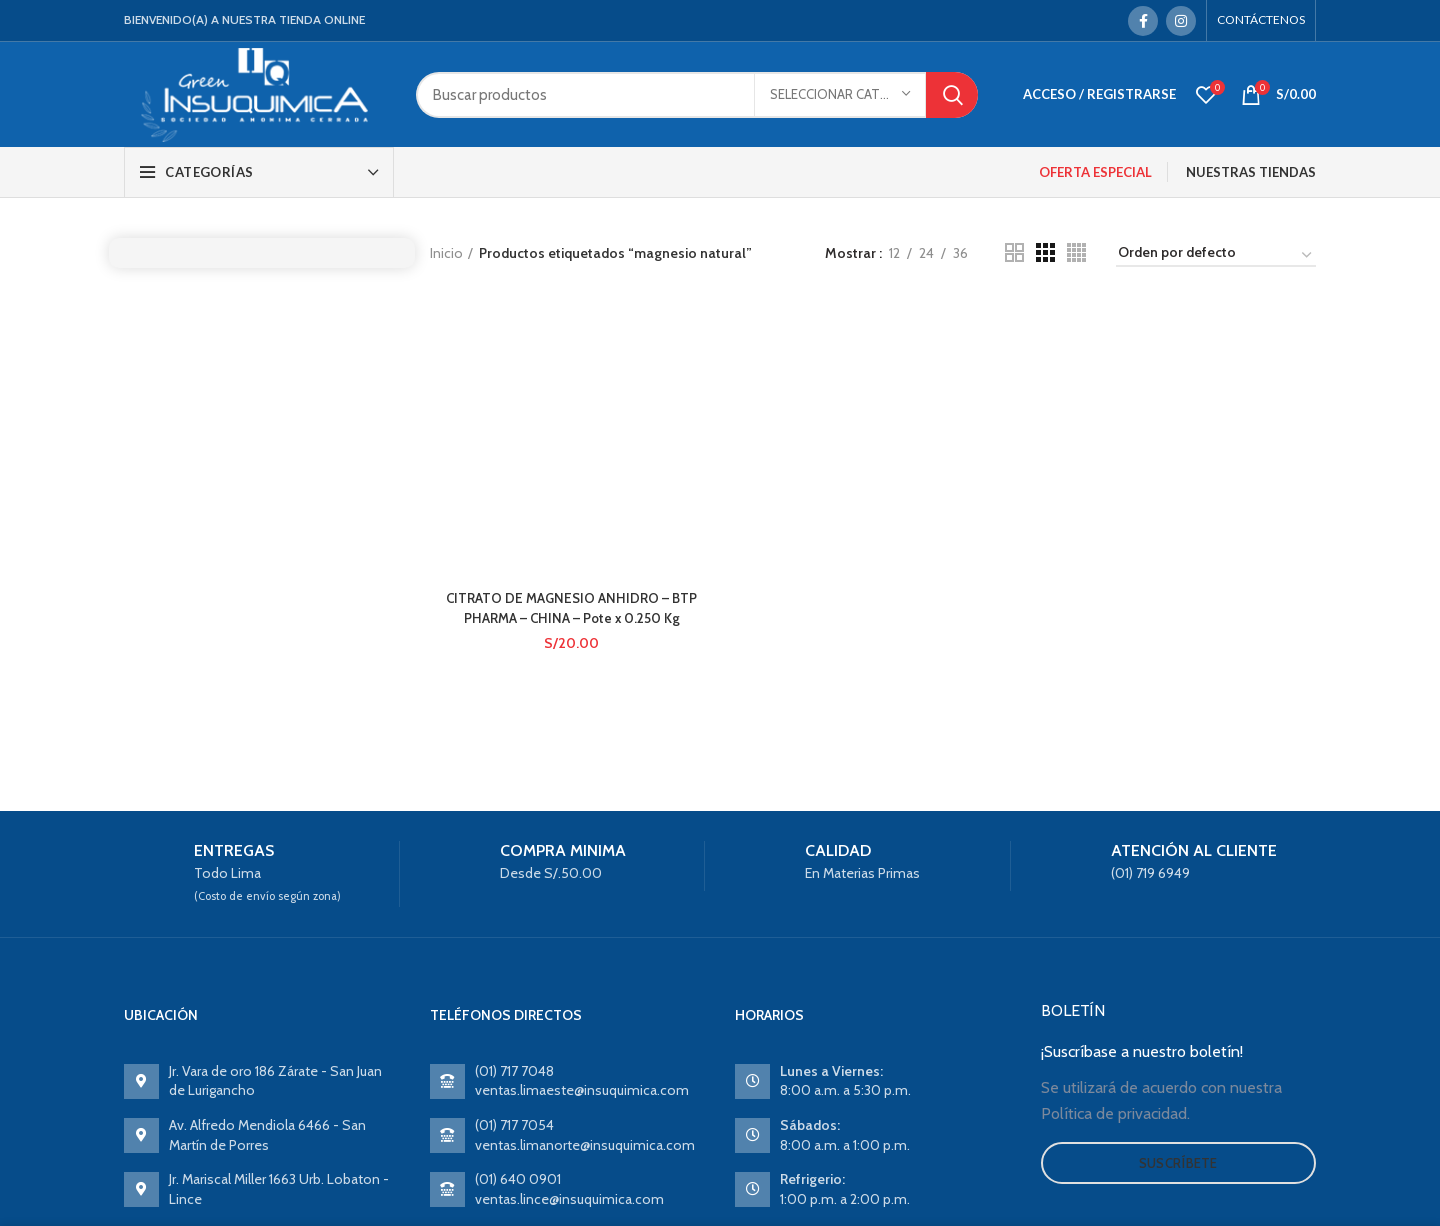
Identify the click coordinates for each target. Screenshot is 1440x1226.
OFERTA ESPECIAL (1095, 172)
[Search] (697, 95)
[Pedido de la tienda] (1216, 256)
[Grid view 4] (1076, 252)
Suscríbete (1178, 1163)
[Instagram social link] (1181, 21)
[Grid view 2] (1014, 252)
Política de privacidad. (1115, 1113)
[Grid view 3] (1045, 252)
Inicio (446, 253)
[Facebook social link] (1143, 21)
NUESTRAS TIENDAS (1251, 172)
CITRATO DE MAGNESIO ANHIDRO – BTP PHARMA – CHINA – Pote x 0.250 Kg (570, 372)
